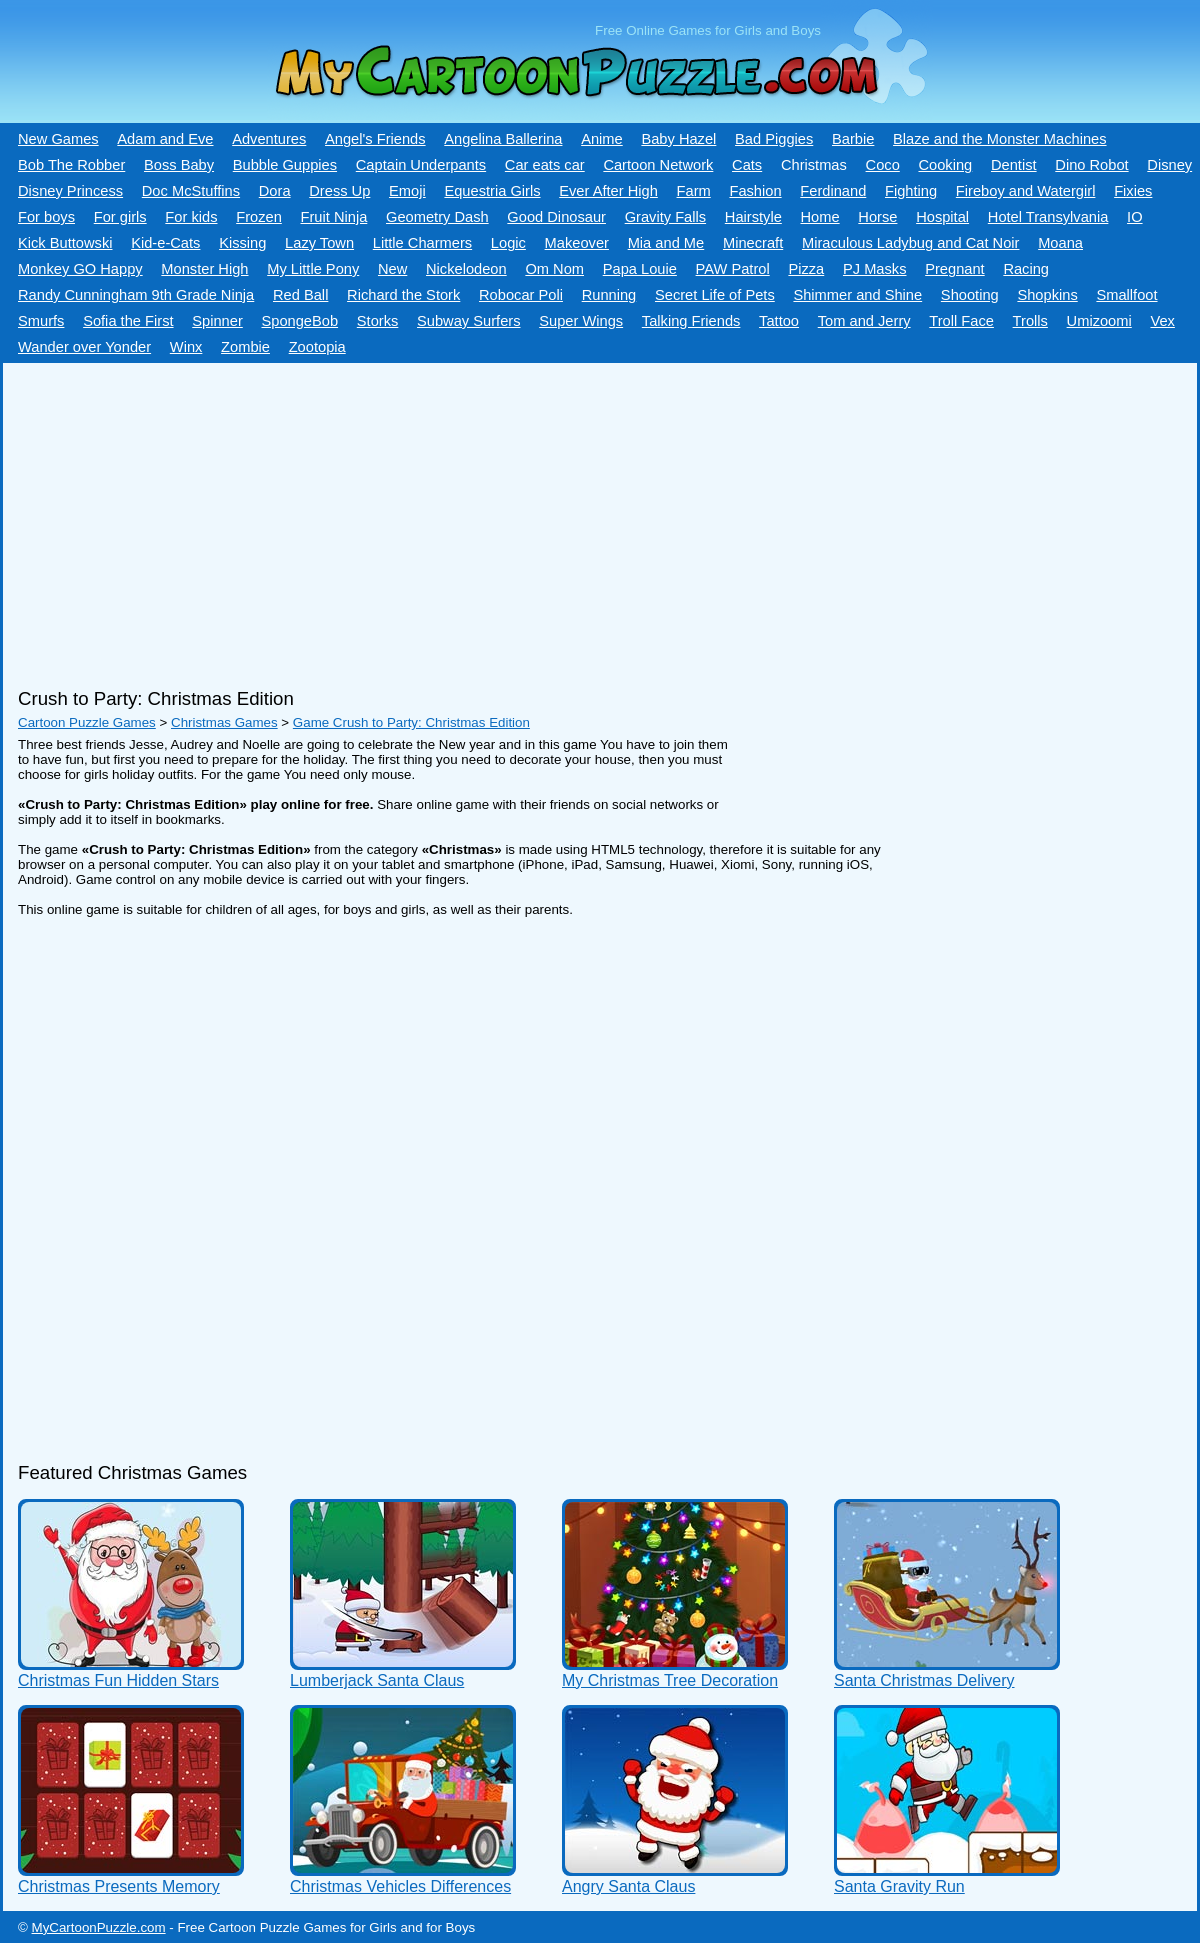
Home (820, 217)
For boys (46, 217)
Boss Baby (179, 165)
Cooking (945, 165)
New (392, 269)
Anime (602, 139)
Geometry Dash (437, 217)
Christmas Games (224, 722)
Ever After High (608, 191)
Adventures (269, 139)
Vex (1162, 321)
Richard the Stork (403, 295)
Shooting (970, 295)
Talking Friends (691, 321)
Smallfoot (1126, 295)
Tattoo (779, 321)
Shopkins (1047, 295)
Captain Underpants (421, 165)
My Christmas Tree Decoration (670, 1680)
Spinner (217, 321)
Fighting (911, 191)
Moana (1060, 243)
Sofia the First (128, 321)
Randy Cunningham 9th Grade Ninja (136, 295)
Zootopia (317, 347)
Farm (694, 191)
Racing (1026, 269)
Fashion (755, 191)
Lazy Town (319, 243)
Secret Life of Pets (715, 295)
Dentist (1014, 165)
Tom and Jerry (864, 321)
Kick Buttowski (65, 243)
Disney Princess (70, 191)
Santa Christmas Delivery (924, 1680)
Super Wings (581, 321)
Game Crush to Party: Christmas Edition (411, 722)
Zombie (245, 347)
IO (1134, 217)
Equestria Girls (492, 191)
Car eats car (545, 165)
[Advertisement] (543, 518)
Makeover (577, 243)
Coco (883, 165)
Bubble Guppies (285, 165)
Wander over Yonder (84, 347)
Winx (186, 347)
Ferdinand (833, 191)
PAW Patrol (733, 269)
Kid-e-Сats (165, 243)
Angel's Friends (375, 139)
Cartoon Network (658, 165)
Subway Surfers (468, 321)
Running (609, 295)
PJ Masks (875, 269)
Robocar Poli (521, 295)
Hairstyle (753, 217)
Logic (508, 243)
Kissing (242, 243)
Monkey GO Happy (80, 269)
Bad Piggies (774, 139)
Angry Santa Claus (628, 1886)
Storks (378, 321)
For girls (120, 217)
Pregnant (954, 269)
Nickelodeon (466, 269)
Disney (1169, 165)
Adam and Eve (165, 139)
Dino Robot (1091, 165)
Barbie (853, 139)
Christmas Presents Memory (119, 1886)
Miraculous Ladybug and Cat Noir (911, 243)
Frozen (259, 217)
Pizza (806, 269)
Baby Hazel (678, 139)
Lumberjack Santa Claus (377, 1680)
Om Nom (554, 269)
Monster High (204, 269)
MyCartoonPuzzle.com (99, 1927)
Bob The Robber (71, 165)
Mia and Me (666, 243)
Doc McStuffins (191, 191)
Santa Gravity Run (899, 1886)
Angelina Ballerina (503, 139)
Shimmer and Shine (857, 295)
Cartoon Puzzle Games (87, 722)
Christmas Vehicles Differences (400, 1886)
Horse (877, 217)
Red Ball (300, 295)
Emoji (407, 191)
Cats (747, 165)
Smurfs (41, 321)
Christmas (814, 165)
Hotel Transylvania (1048, 217)
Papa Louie (640, 269)
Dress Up (339, 191)
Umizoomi (1099, 321)
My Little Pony (313, 269)
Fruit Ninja (334, 217)
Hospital (942, 217)
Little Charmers (422, 243)
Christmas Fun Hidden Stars (118, 1680)
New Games (58, 139)
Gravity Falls (665, 217)
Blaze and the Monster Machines (999, 139)
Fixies (1133, 191)
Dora (275, 191)
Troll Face (961, 321)
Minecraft (753, 243)
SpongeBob (299, 321)
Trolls (1030, 321)
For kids (191, 217)
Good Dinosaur (556, 217)
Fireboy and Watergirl (1026, 191)
